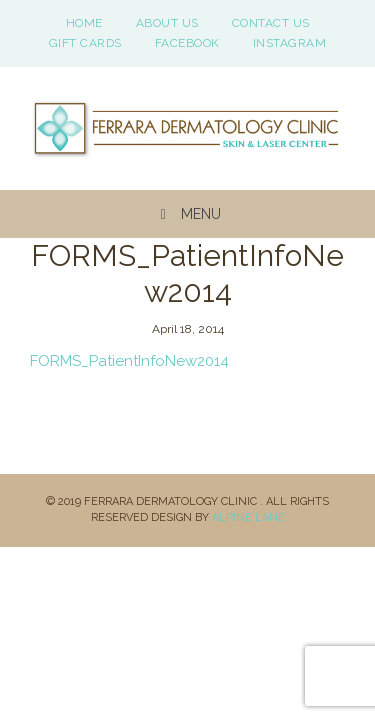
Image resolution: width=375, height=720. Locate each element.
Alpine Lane (248, 517)
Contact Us (271, 23)
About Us (167, 23)
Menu (187, 214)
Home (84, 23)
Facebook (187, 43)
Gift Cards (85, 43)
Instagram (290, 43)
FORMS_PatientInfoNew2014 (129, 361)
